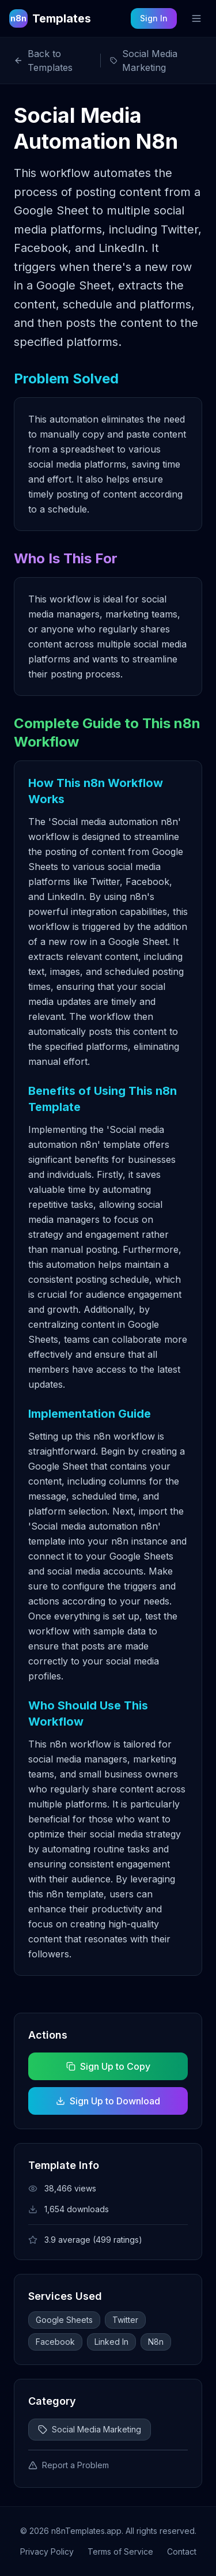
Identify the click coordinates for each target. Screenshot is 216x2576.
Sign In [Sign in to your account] (154, 18)
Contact (181, 2551)
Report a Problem (68, 2465)
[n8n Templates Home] (50, 18)
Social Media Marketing (89, 2429)
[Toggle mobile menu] (196, 18)
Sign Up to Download (108, 2101)
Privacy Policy (47, 2551)
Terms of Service (120, 2551)
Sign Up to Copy (108, 2066)
